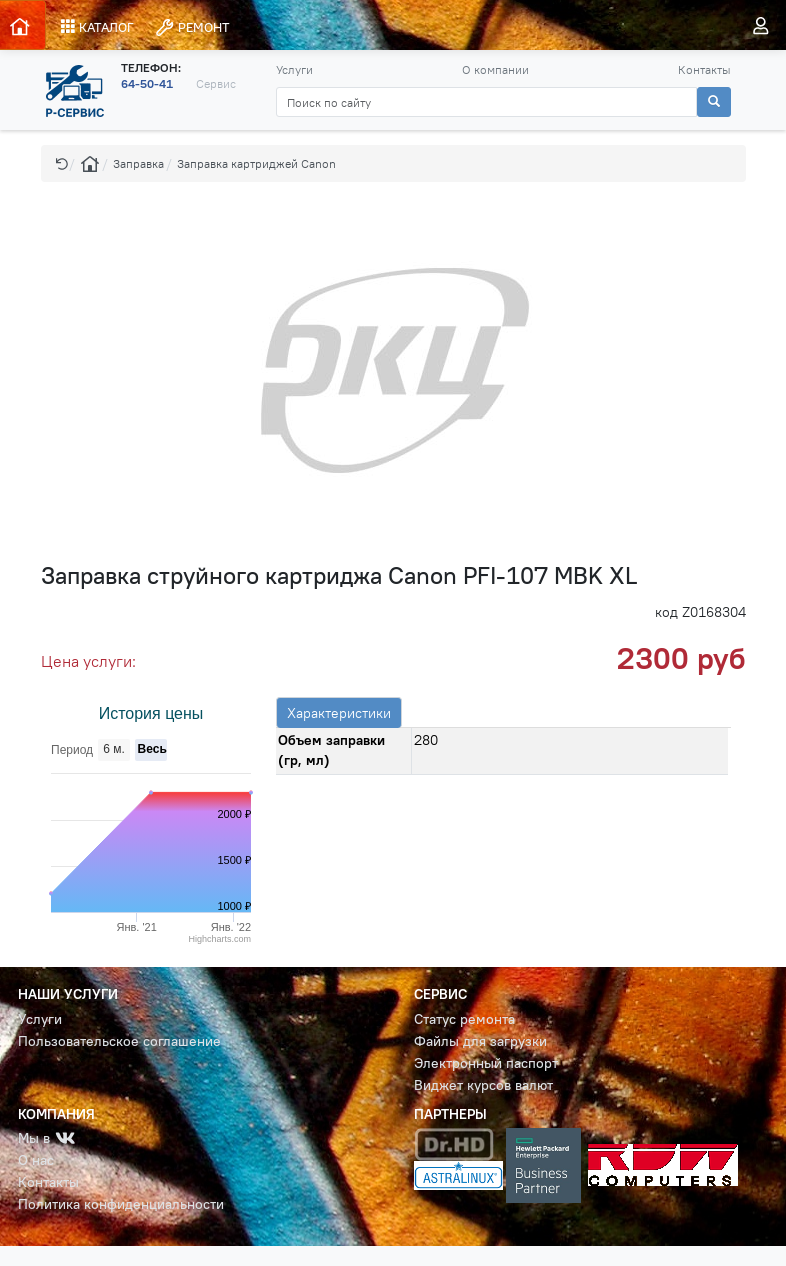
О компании (495, 69)
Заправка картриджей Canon (256, 163)
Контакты (704, 69)
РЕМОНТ (192, 27)
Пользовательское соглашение (119, 1041)
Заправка (138, 163)
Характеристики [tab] (339, 713)
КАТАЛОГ (97, 27)
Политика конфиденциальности (121, 1204)
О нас (36, 1160)
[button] (62, 163)
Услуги (294, 69)
